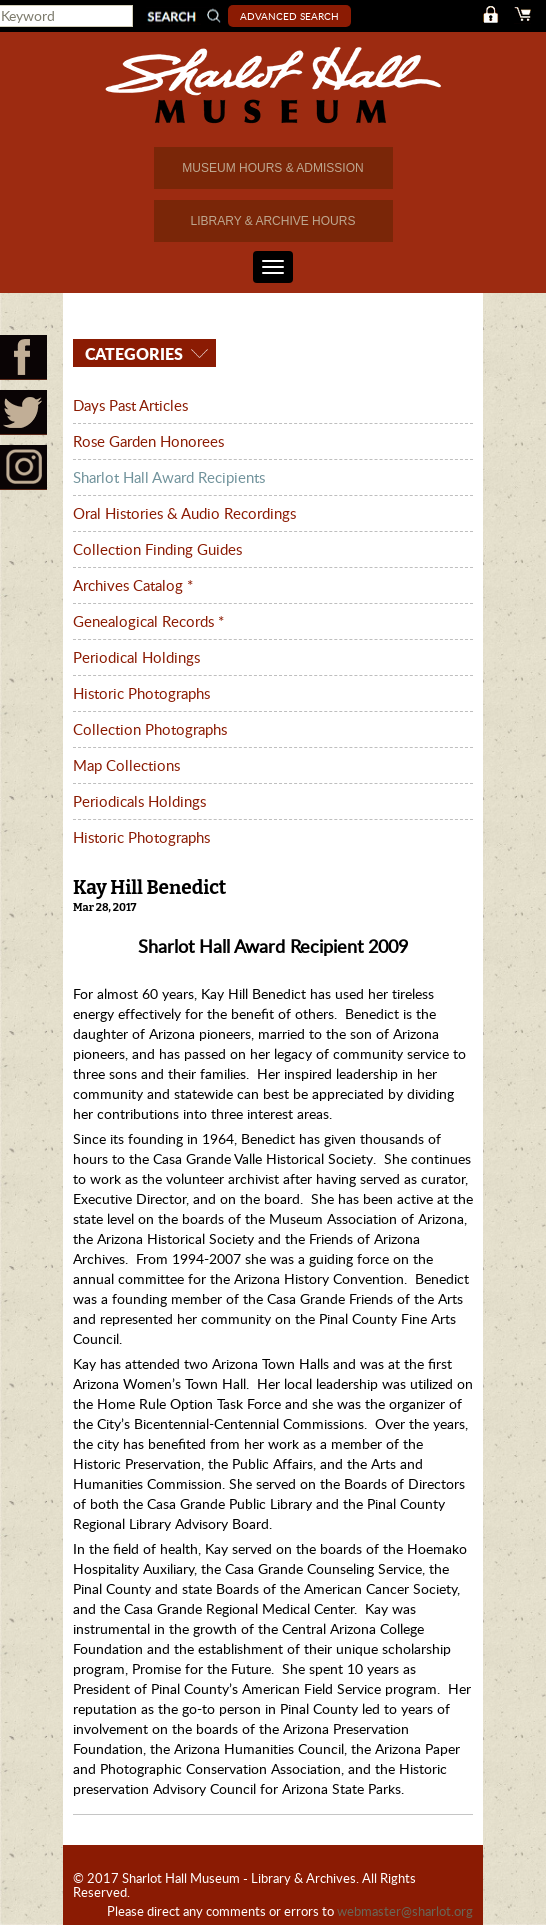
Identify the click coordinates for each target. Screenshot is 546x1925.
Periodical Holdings (136, 657)
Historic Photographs (141, 693)
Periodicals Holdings (139, 801)
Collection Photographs (150, 729)
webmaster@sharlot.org (405, 1911)
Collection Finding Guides (157, 549)
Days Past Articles (130, 405)
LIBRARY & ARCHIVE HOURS (273, 221)
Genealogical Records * (148, 621)
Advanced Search (290, 16)
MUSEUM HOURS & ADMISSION (272, 168)
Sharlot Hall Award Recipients (169, 477)
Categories (132, 353)
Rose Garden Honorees (148, 441)
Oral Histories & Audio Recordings (184, 513)
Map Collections (126, 765)
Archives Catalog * (133, 585)
